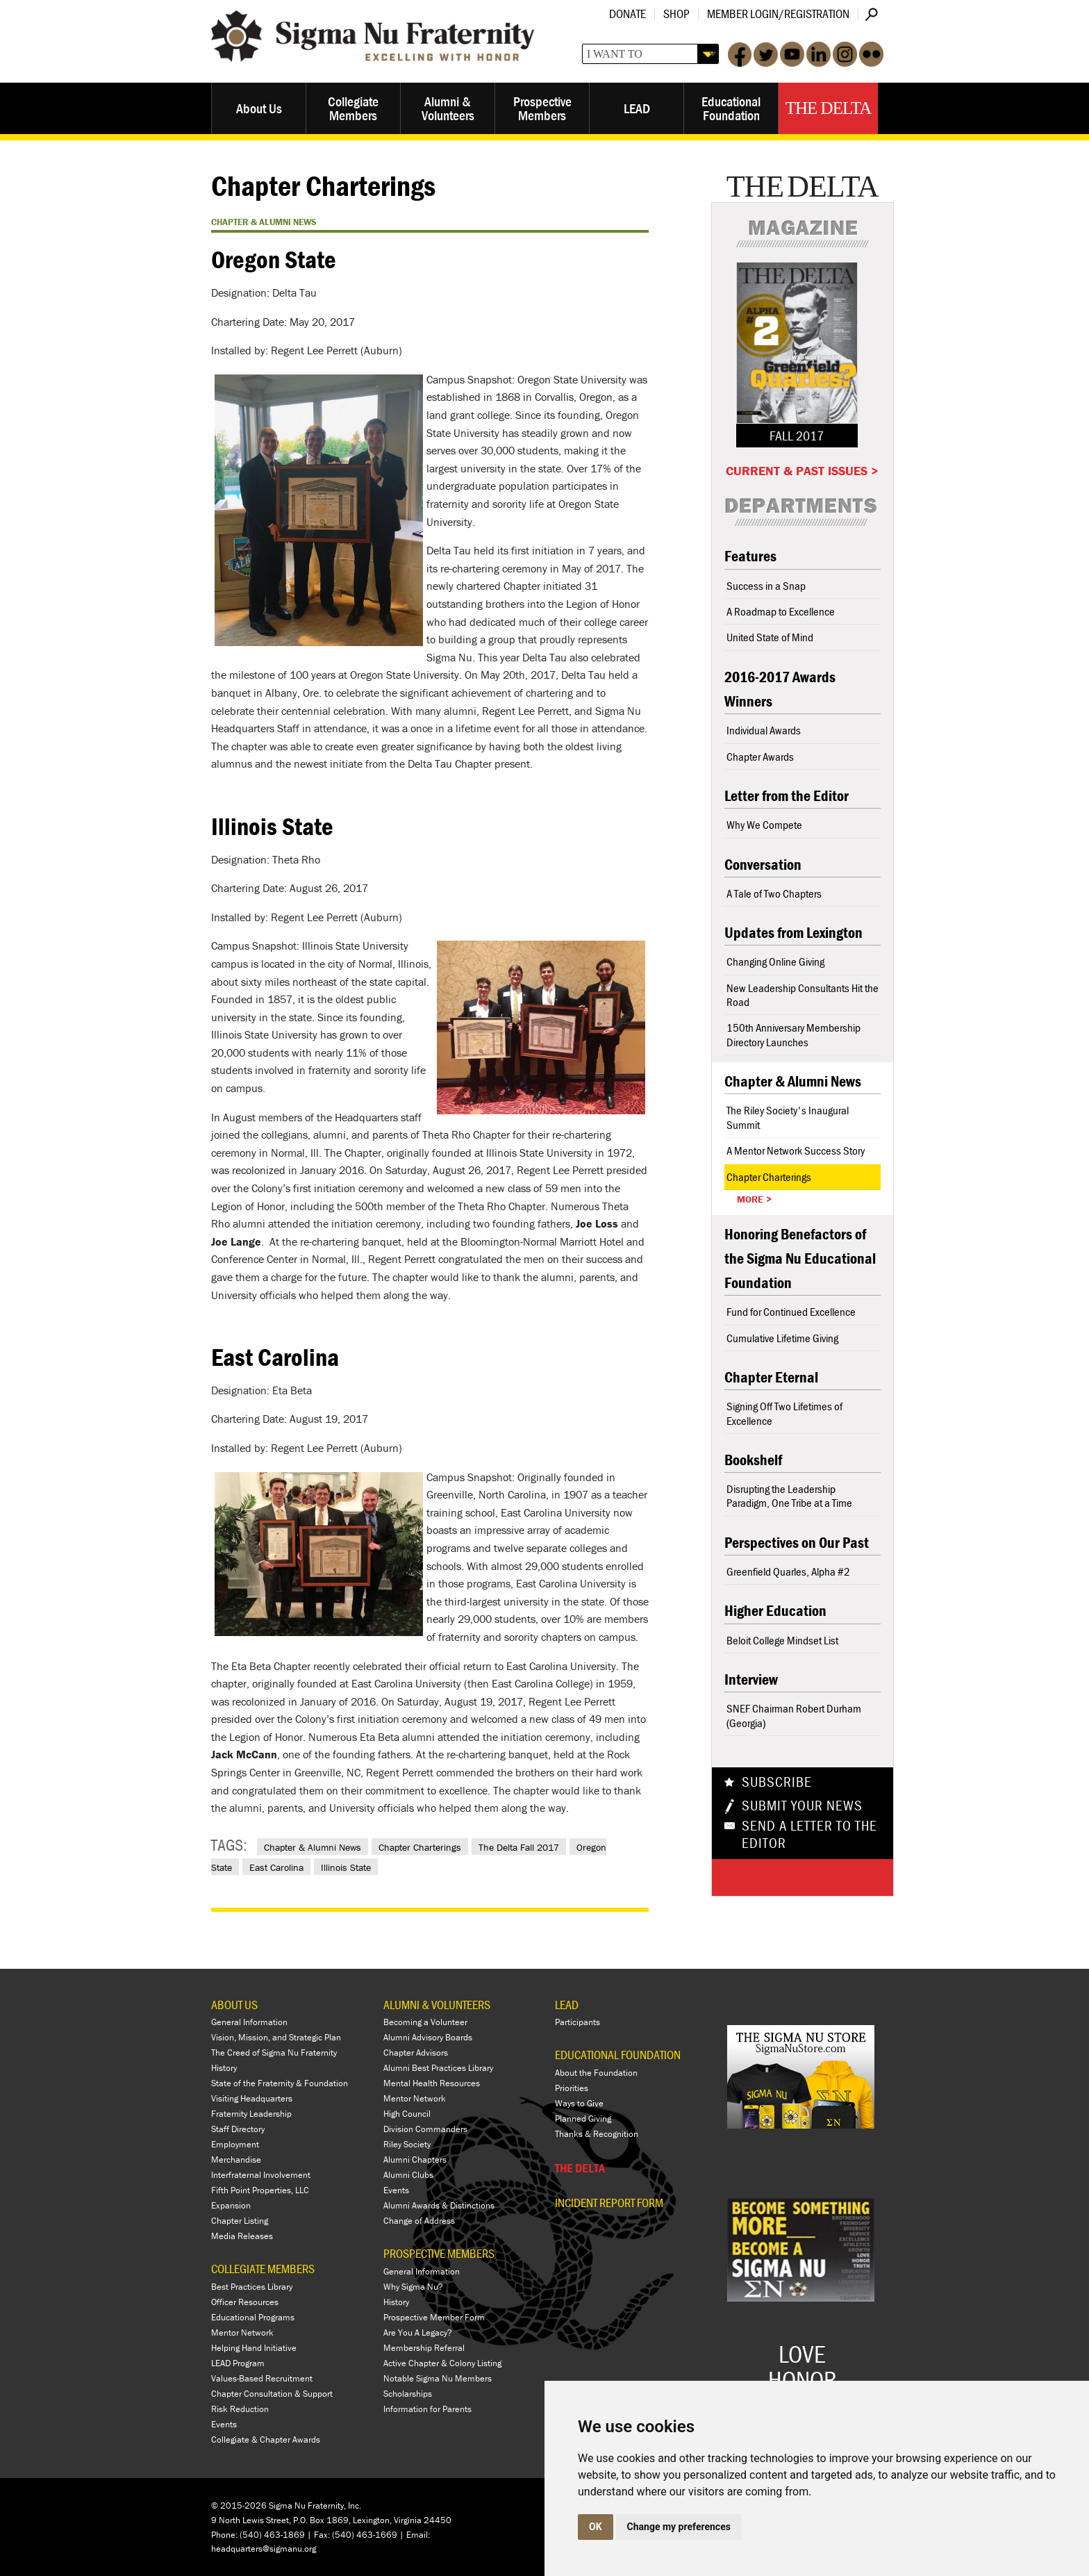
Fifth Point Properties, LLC (260, 2190)
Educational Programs (252, 2317)
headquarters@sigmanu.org (263, 2548)
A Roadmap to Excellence (780, 611)
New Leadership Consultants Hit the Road (802, 994)
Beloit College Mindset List (782, 1640)
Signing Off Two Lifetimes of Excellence (784, 1413)
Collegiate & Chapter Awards (265, 2439)
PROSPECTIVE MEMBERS (438, 2253)
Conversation (762, 864)
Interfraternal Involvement (260, 2175)
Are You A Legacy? (417, 2332)
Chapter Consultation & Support (272, 2394)
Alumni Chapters (415, 2159)
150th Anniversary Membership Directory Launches (793, 1034)
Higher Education (775, 1610)
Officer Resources (245, 2302)
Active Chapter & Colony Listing (442, 2363)
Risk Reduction (240, 2409)
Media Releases (242, 2236)
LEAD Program (238, 2363)
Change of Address (419, 2221)
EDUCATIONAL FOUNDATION (618, 2055)
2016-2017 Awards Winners (780, 689)
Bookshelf (753, 1460)
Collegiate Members (353, 108)
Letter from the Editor (786, 795)
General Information (249, 2022)
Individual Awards (763, 730)
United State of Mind (769, 637)
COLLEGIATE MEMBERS (263, 2269)
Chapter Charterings (420, 1847)
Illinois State (346, 1867)
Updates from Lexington (793, 932)
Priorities (571, 2088)
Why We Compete (764, 824)
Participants (577, 2022)
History (224, 2068)
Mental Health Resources (431, 2083)
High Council (407, 2114)
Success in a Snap (766, 585)
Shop (676, 14)
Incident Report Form (609, 2203)
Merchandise (236, 2159)
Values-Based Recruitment (262, 2378)
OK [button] (595, 2526)
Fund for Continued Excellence (791, 1311)
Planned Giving (583, 2118)
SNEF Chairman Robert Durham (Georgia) (793, 1715)
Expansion (231, 2205)
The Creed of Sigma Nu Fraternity (274, 2052)
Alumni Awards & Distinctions (438, 2205)
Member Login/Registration (778, 14)
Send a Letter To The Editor (809, 1834)
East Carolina (276, 1867)
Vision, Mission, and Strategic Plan (276, 2037)
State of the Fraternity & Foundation (279, 2083)
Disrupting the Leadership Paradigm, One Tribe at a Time (789, 1495)
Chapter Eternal (771, 1377)
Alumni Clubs (408, 2175)
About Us (259, 108)
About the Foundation (596, 2073)
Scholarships (407, 2394)
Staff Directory (238, 2129)
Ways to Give (579, 2103)
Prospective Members (542, 108)
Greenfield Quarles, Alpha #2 (788, 1571)
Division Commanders (425, 2129)
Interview (751, 1679)
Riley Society (407, 2144)
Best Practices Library (251, 2287)
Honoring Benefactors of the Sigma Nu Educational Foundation (800, 1258)
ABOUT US (234, 2005)
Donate (627, 14)
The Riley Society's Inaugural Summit (787, 1117)
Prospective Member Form (434, 2317)
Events (224, 2424)
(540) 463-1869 (272, 2535)
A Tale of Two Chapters (774, 893)
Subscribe (777, 1782)
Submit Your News (802, 1806)
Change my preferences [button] (679, 2526)
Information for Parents (427, 2409)
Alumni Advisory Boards (427, 2037)
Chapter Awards (760, 756)
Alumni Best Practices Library (438, 2068)
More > (754, 1199)
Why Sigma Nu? (413, 2287)
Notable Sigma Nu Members (437, 2378)
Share (762, 1877)
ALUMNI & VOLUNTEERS (436, 2005)
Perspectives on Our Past (796, 1542)
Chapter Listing (239, 2221)
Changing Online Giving (775, 961)
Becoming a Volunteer (425, 2022)
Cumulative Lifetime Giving (782, 1338)
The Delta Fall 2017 (519, 1847)
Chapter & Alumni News (312, 1847)
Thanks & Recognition (596, 2134)
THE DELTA (580, 2168)
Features (750, 556)
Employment (235, 2144)
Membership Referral (424, 2348)
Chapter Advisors (415, 2052)
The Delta (828, 108)
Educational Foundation (730, 108)
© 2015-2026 (239, 2505)
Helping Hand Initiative (254, 2348)
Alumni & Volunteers (448, 108)
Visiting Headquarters (251, 2098)
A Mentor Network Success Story (795, 1150)
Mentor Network (242, 2332)
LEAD (637, 108)
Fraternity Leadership (251, 2114)
